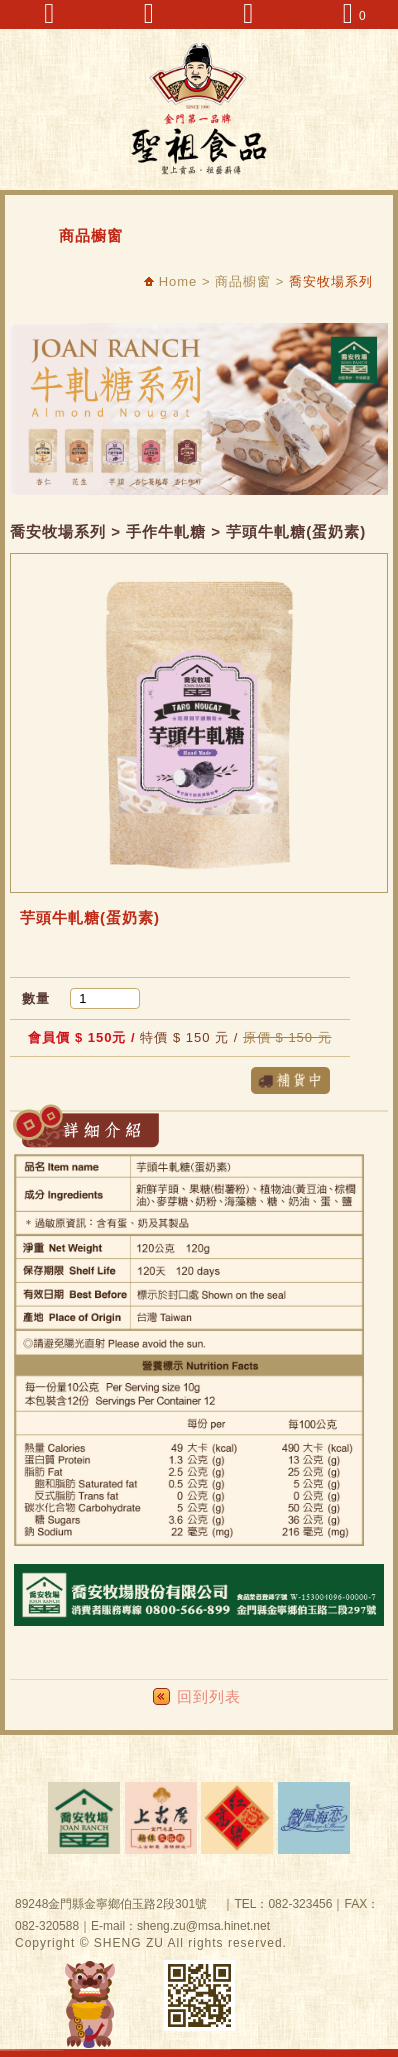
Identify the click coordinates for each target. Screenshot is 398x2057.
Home (170, 281)
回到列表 (209, 1696)
